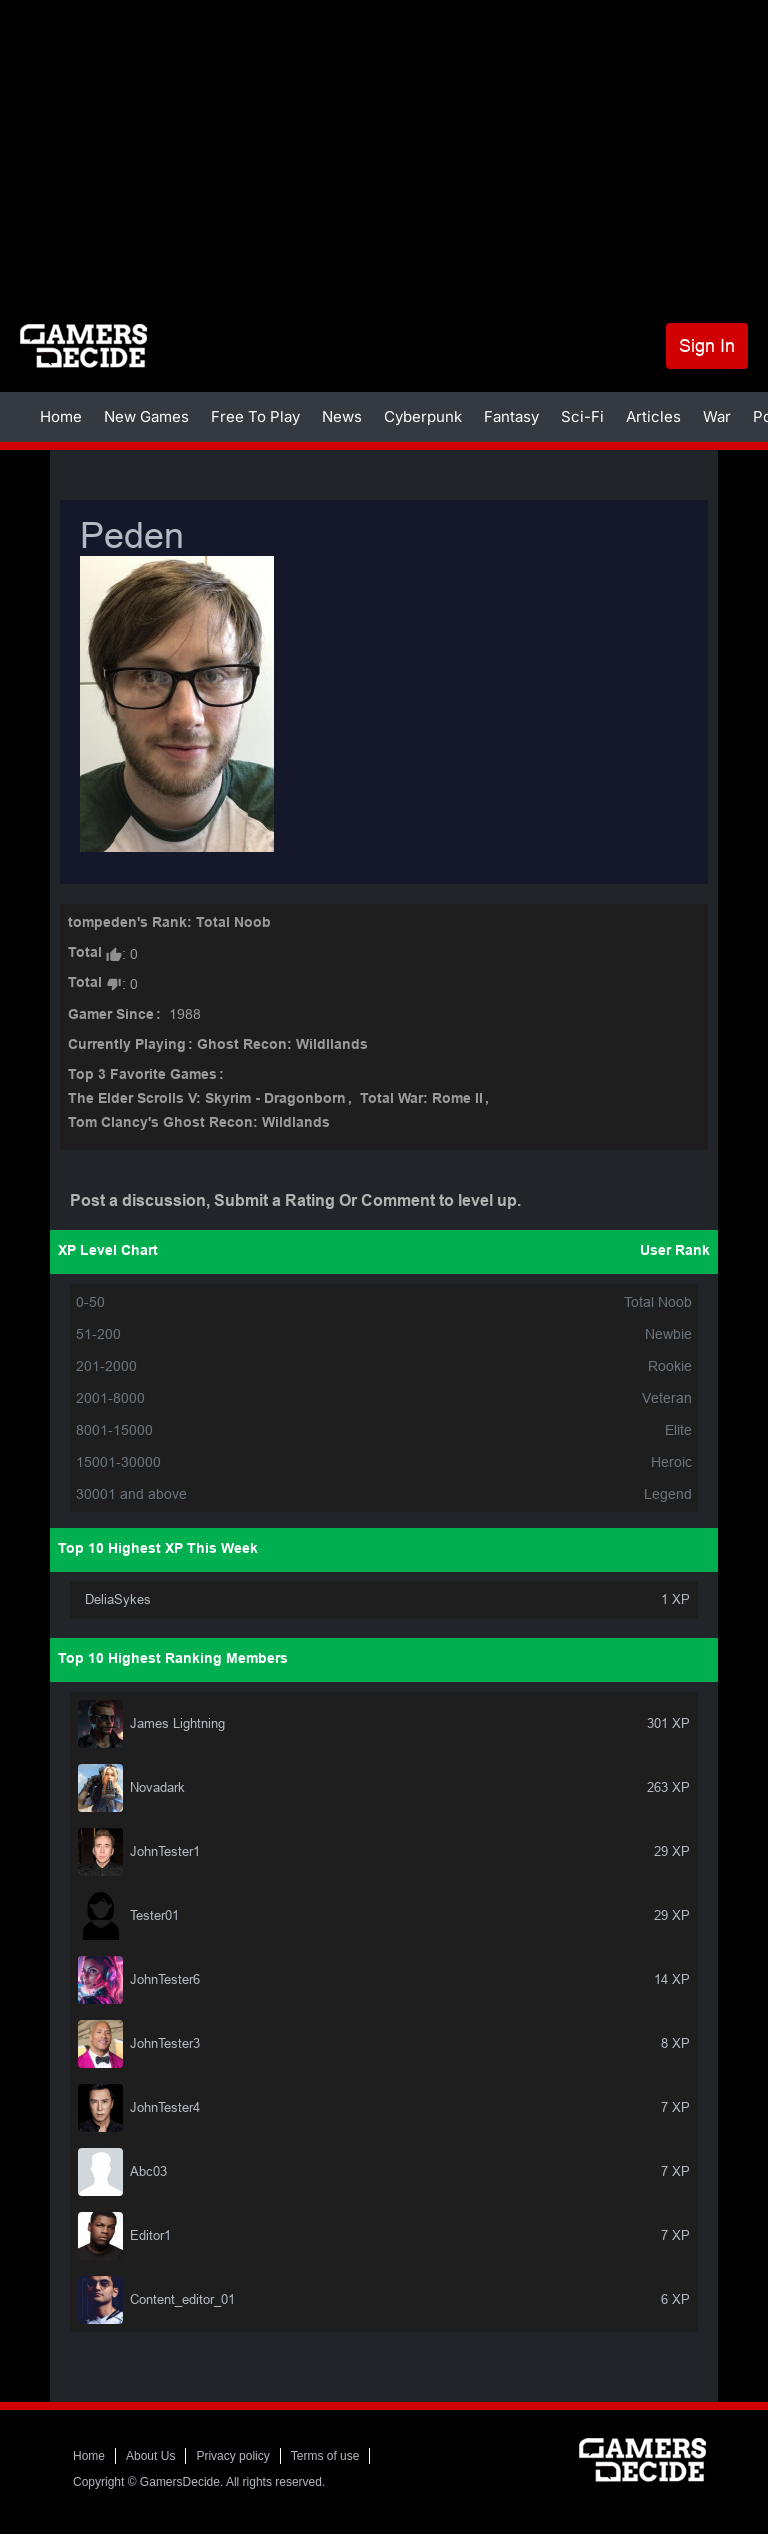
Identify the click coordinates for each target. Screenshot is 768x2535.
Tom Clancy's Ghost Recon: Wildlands (199, 1123)
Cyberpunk (423, 416)
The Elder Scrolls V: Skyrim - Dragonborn (207, 1099)
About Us (150, 2456)
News (342, 416)
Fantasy (511, 416)
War (717, 416)
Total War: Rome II (421, 1099)
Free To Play (255, 416)
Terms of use (325, 2456)
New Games (146, 416)
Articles (653, 416)
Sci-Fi (582, 416)
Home (61, 416)
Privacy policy (232, 2456)
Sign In (707, 345)
